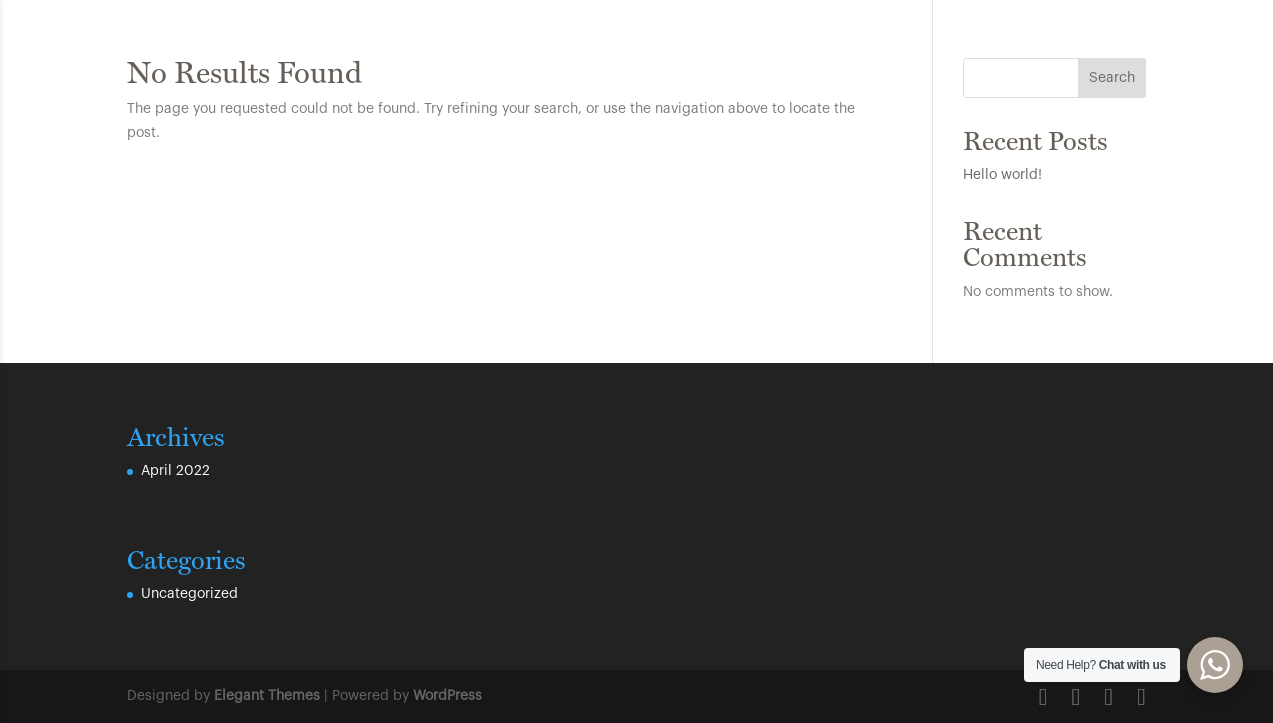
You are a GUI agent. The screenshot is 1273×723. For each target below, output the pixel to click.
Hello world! (1002, 175)
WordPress (447, 696)
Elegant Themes (267, 696)
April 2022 (175, 471)
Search (1112, 78)
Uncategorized (189, 594)
